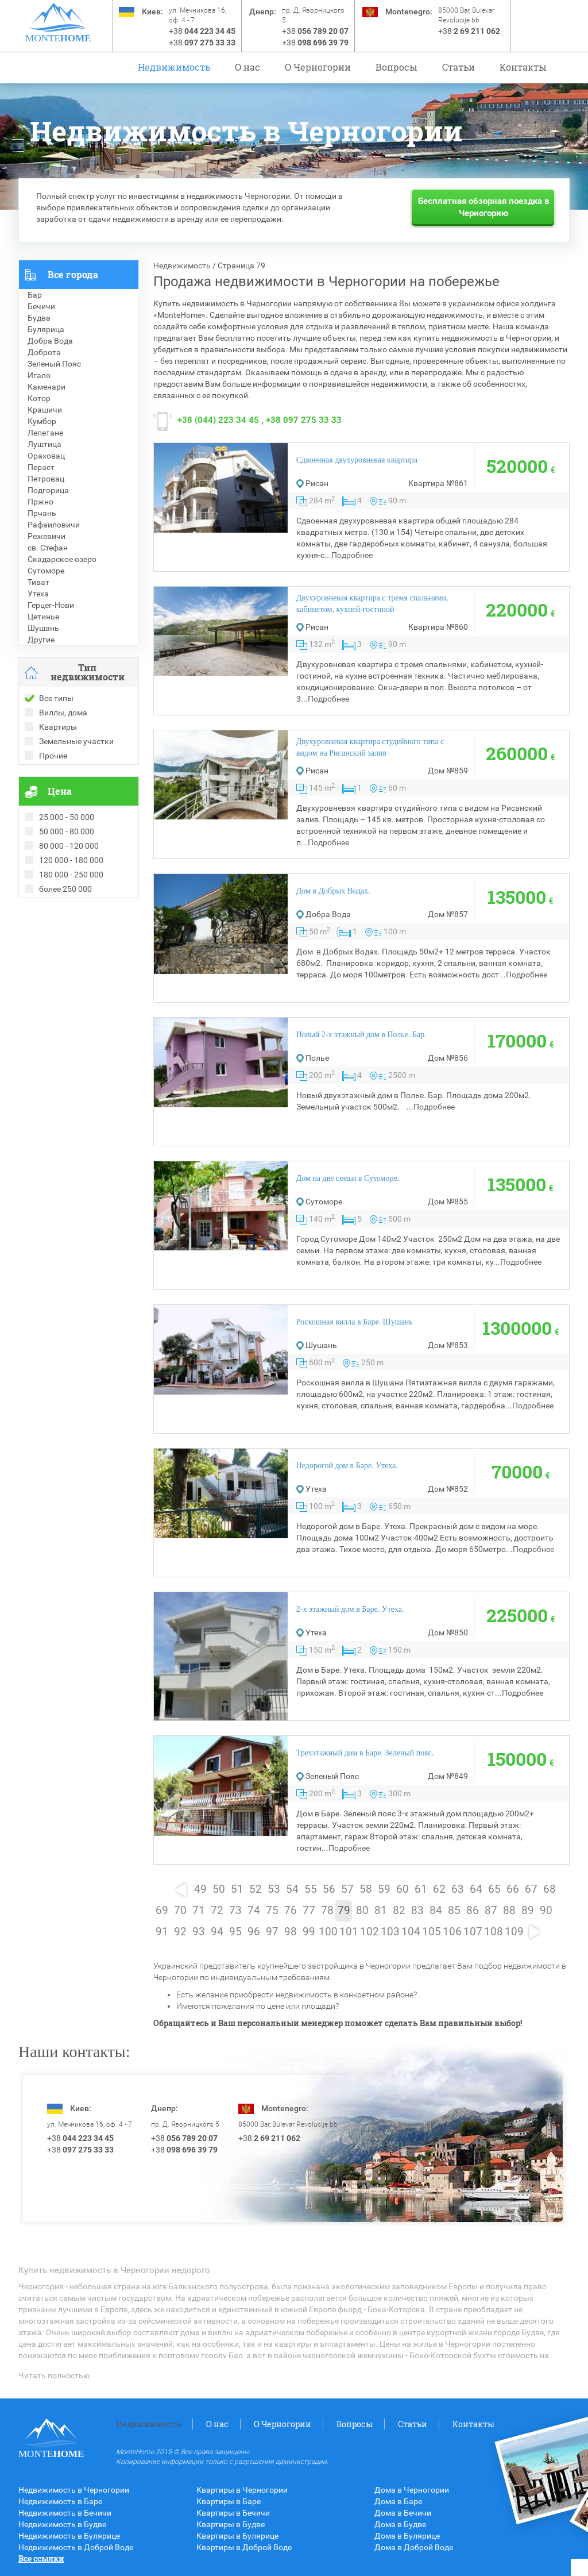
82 (399, 1910)
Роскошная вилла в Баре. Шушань (354, 1322)
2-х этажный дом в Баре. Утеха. (350, 1609)
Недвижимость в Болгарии (69, 938)
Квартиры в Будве (230, 2524)
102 (369, 1932)
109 (514, 1932)
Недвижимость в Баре (60, 2501)
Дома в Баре (398, 2501)
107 (472, 1932)
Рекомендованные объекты (71, 926)
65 (494, 1889)
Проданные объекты (57, 915)
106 (452, 1932)
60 (402, 1889)
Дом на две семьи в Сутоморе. (347, 1178)
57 (347, 1889)
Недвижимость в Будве (62, 2524)
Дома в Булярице (407, 2535)
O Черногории (318, 67)
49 (200, 1889)
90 (546, 1910)
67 (531, 1889)
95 (235, 1932)
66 (512, 1889)
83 (417, 1910)
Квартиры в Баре (228, 2501)
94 (217, 1932)
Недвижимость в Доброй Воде (75, 2547)
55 (310, 1889)
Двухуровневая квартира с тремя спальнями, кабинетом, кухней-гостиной (372, 604)
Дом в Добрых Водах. (333, 891)
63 (457, 1889)
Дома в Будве (400, 2524)
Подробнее (352, 555)
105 (431, 1932)
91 (162, 1932)
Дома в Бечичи (402, 2512)
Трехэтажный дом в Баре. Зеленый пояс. (365, 1753)
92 (180, 1932)
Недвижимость (174, 67)
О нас (247, 67)
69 (162, 1910)
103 (390, 1932)
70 (180, 1910)
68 (549, 1889)
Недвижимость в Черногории (73, 2489)
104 (410, 1932)
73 (235, 1910)
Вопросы (396, 67)
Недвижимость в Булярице (69, 2535)
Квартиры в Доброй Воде (244, 2547)
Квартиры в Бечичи (233, 2512)
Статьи (458, 67)
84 (436, 1910)
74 (253, 1910)
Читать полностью (54, 2375)
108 (493, 1932)
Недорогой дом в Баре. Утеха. (347, 1465)
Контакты (523, 67)
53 (274, 1889)
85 (454, 1910)
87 (491, 1910)
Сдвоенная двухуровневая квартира (356, 460)
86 (472, 1910)
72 (217, 1910)
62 (439, 1889)
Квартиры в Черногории (242, 2489)
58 (365, 1889)
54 (292, 1889)
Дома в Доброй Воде (413, 2547)
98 (290, 1932)
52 (255, 1889)
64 (476, 1889)
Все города (73, 274)
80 (362, 1910)
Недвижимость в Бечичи (64, 2512)
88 (509, 1910)
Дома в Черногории (411, 2489)
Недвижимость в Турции (64, 961)
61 (421, 1889)
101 (348, 1932)
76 (290, 1910)
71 (198, 1910)
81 (380, 1910)
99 (309, 1932)
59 (384, 1889)
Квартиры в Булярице (237, 2535)
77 (309, 1910)
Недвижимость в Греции (64, 949)
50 (218, 1889)
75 (272, 1910)
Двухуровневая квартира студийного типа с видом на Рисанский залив (370, 747)
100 (328, 1932)
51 (237, 1889)
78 (327, 1910)
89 (527, 1910)
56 (329, 1889)
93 (198, 1932)
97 (272, 1932)
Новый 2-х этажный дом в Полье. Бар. (361, 1034)
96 (253, 1932)
